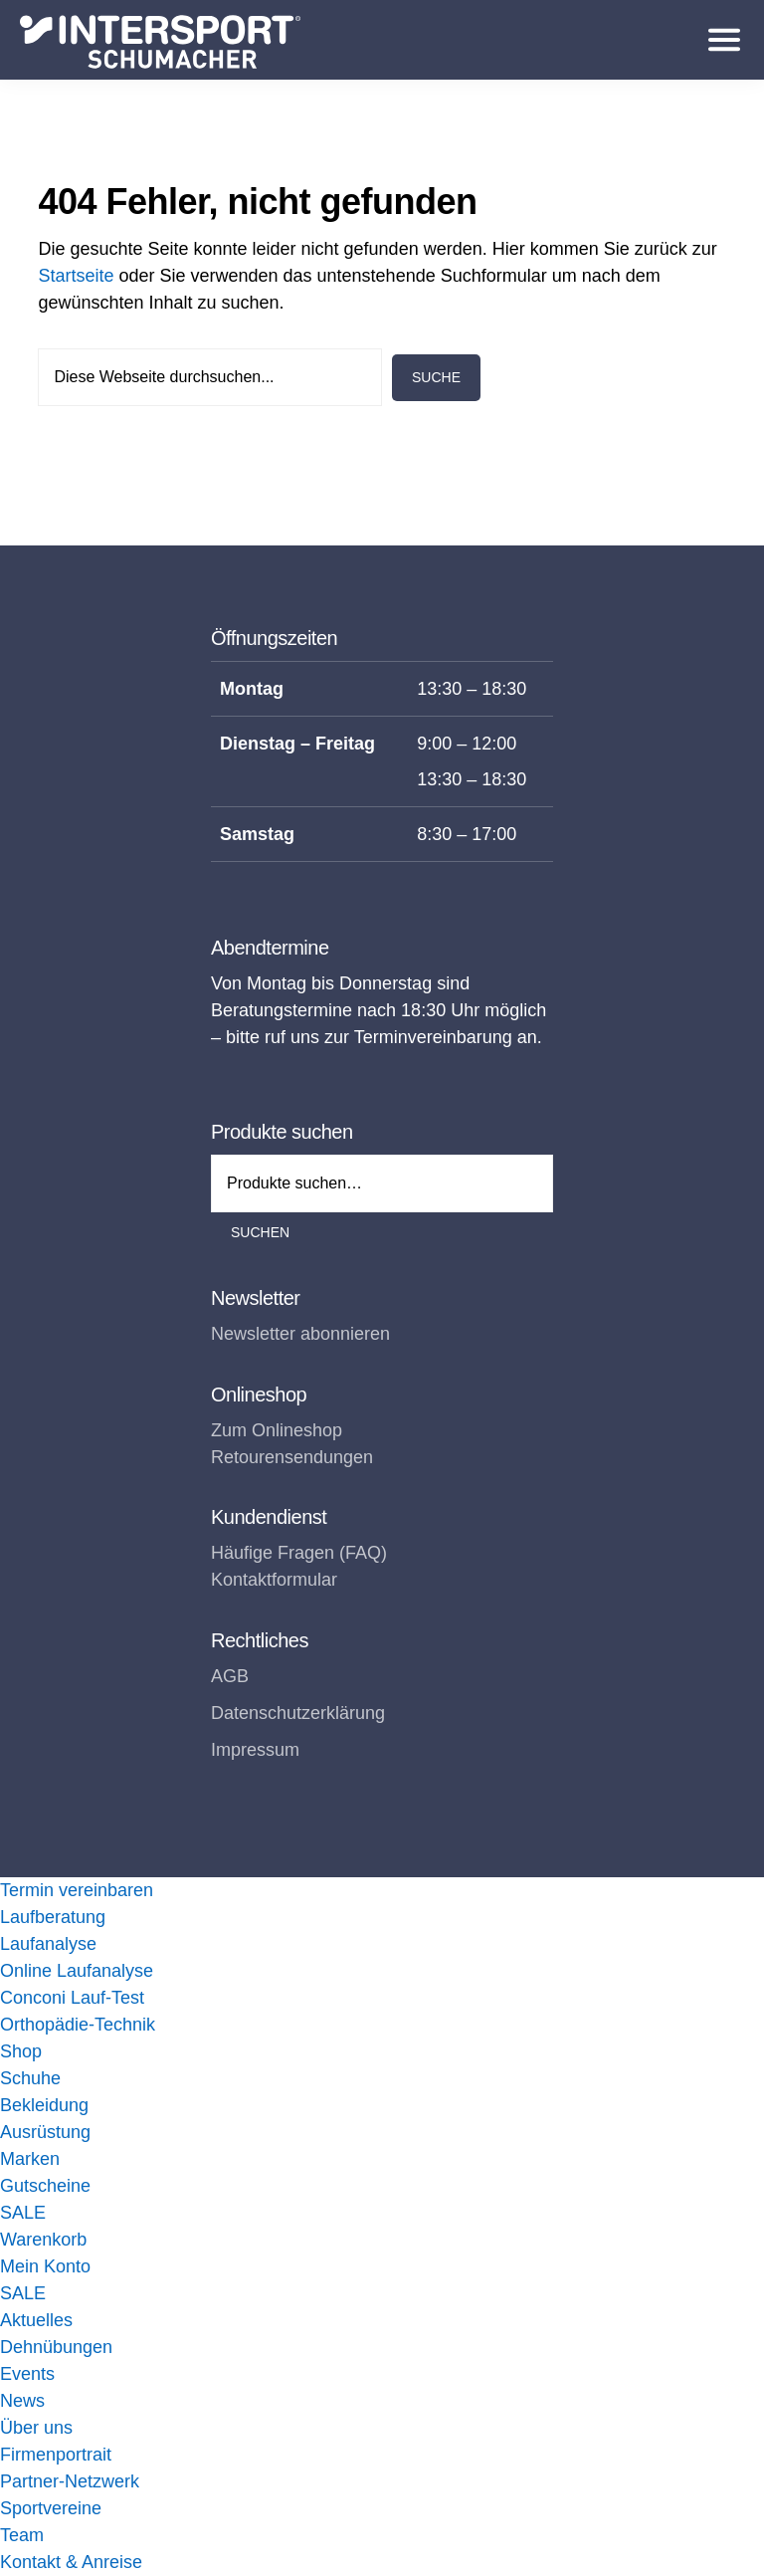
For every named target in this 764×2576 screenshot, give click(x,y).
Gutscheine (45, 2186)
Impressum (255, 1750)
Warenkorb (43, 2240)
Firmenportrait (55, 2455)
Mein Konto (45, 2266)
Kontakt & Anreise (71, 2562)
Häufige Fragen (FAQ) (299, 1553)
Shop (21, 2051)
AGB (230, 1676)
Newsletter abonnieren (300, 1334)
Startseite (75, 276)
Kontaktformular (274, 1580)
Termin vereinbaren (76, 1890)
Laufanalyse (48, 1944)
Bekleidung (44, 2105)
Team (22, 2535)
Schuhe (30, 2078)
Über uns (36, 2428)
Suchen (260, 1232)
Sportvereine (50, 2508)
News (22, 2401)
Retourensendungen (292, 1457)
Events (27, 2374)
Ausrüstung (45, 2132)
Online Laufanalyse (76, 1971)
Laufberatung (52, 1917)
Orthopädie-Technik (77, 2025)
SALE (23, 2213)
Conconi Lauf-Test (72, 1998)
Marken (30, 2159)
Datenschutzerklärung (298, 1713)
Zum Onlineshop (276, 1430)
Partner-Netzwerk (69, 2481)
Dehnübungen (56, 2347)
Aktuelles (36, 2320)
